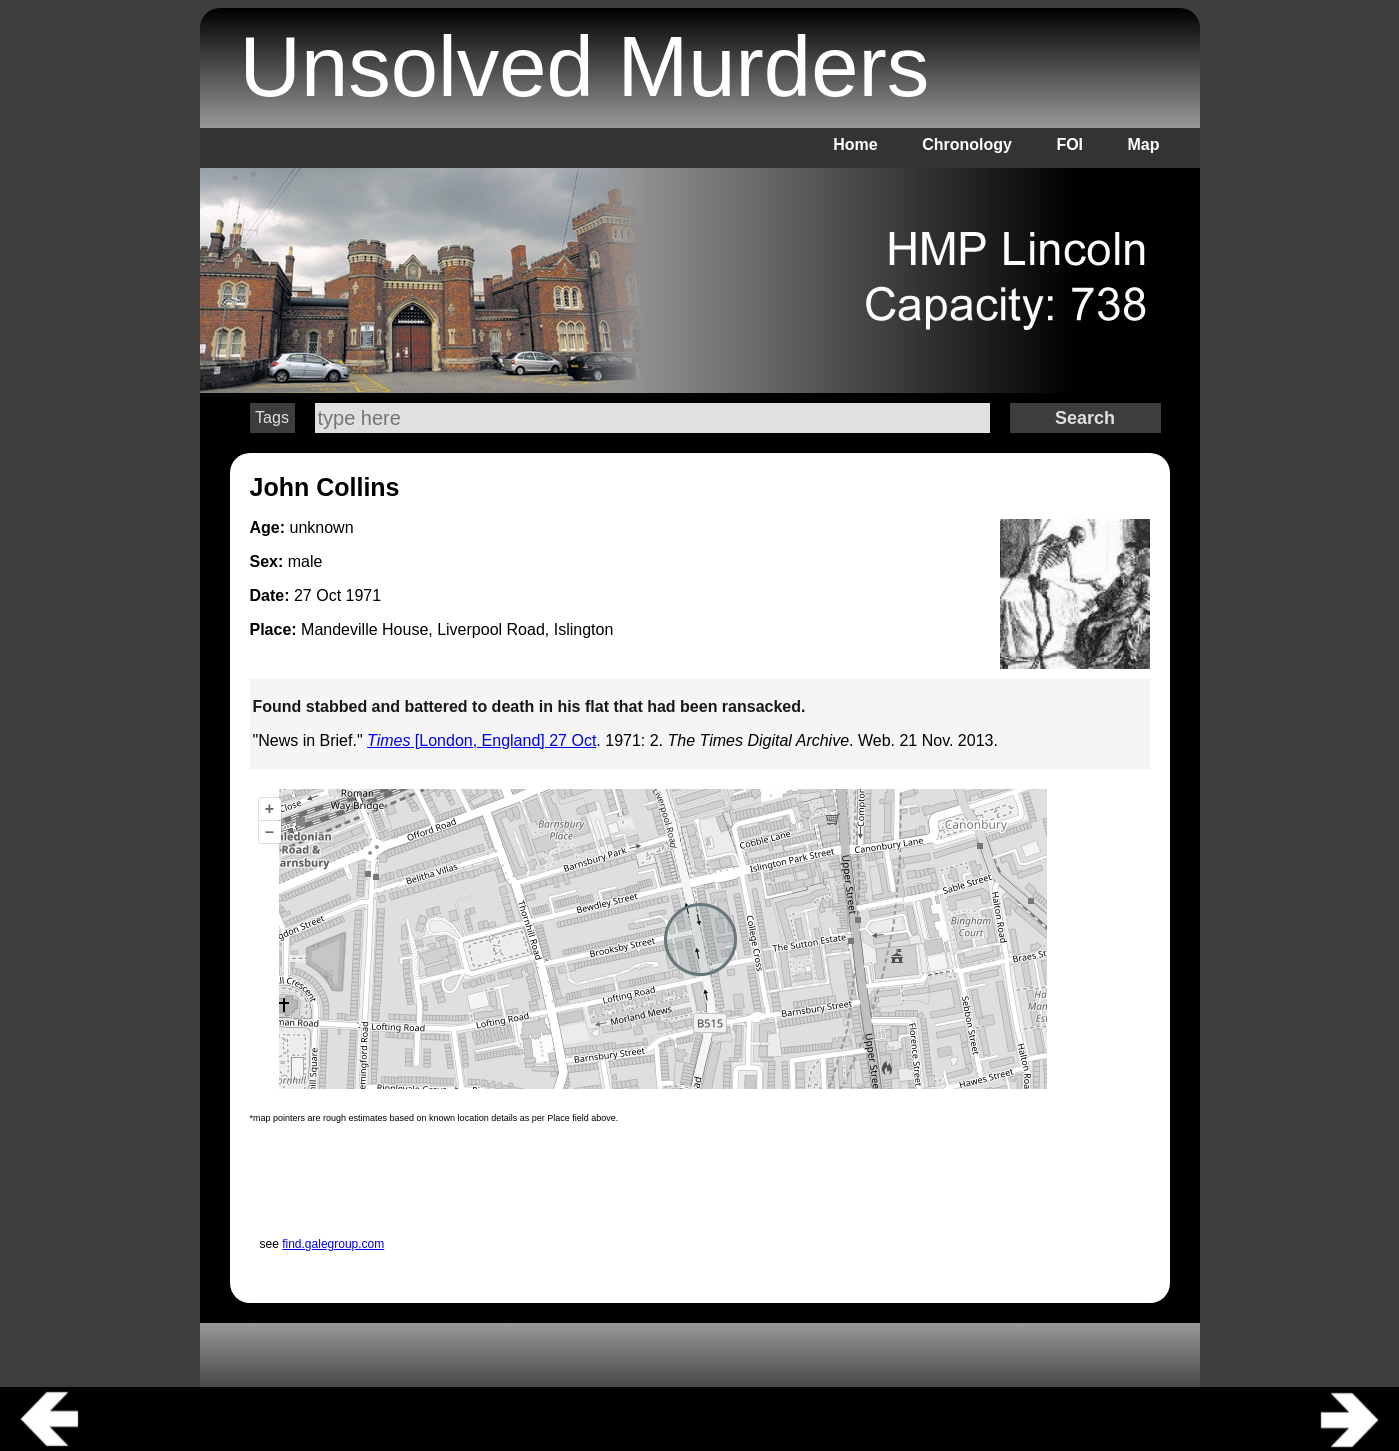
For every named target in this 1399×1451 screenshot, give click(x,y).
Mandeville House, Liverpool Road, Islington (457, 629)
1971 (364, 595)
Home (855, 144)
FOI (1069, 144)
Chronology (967, 144)
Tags (272, 417)
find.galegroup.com (333, 1244)
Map (1144, 144)
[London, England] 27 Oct (481, 740)
